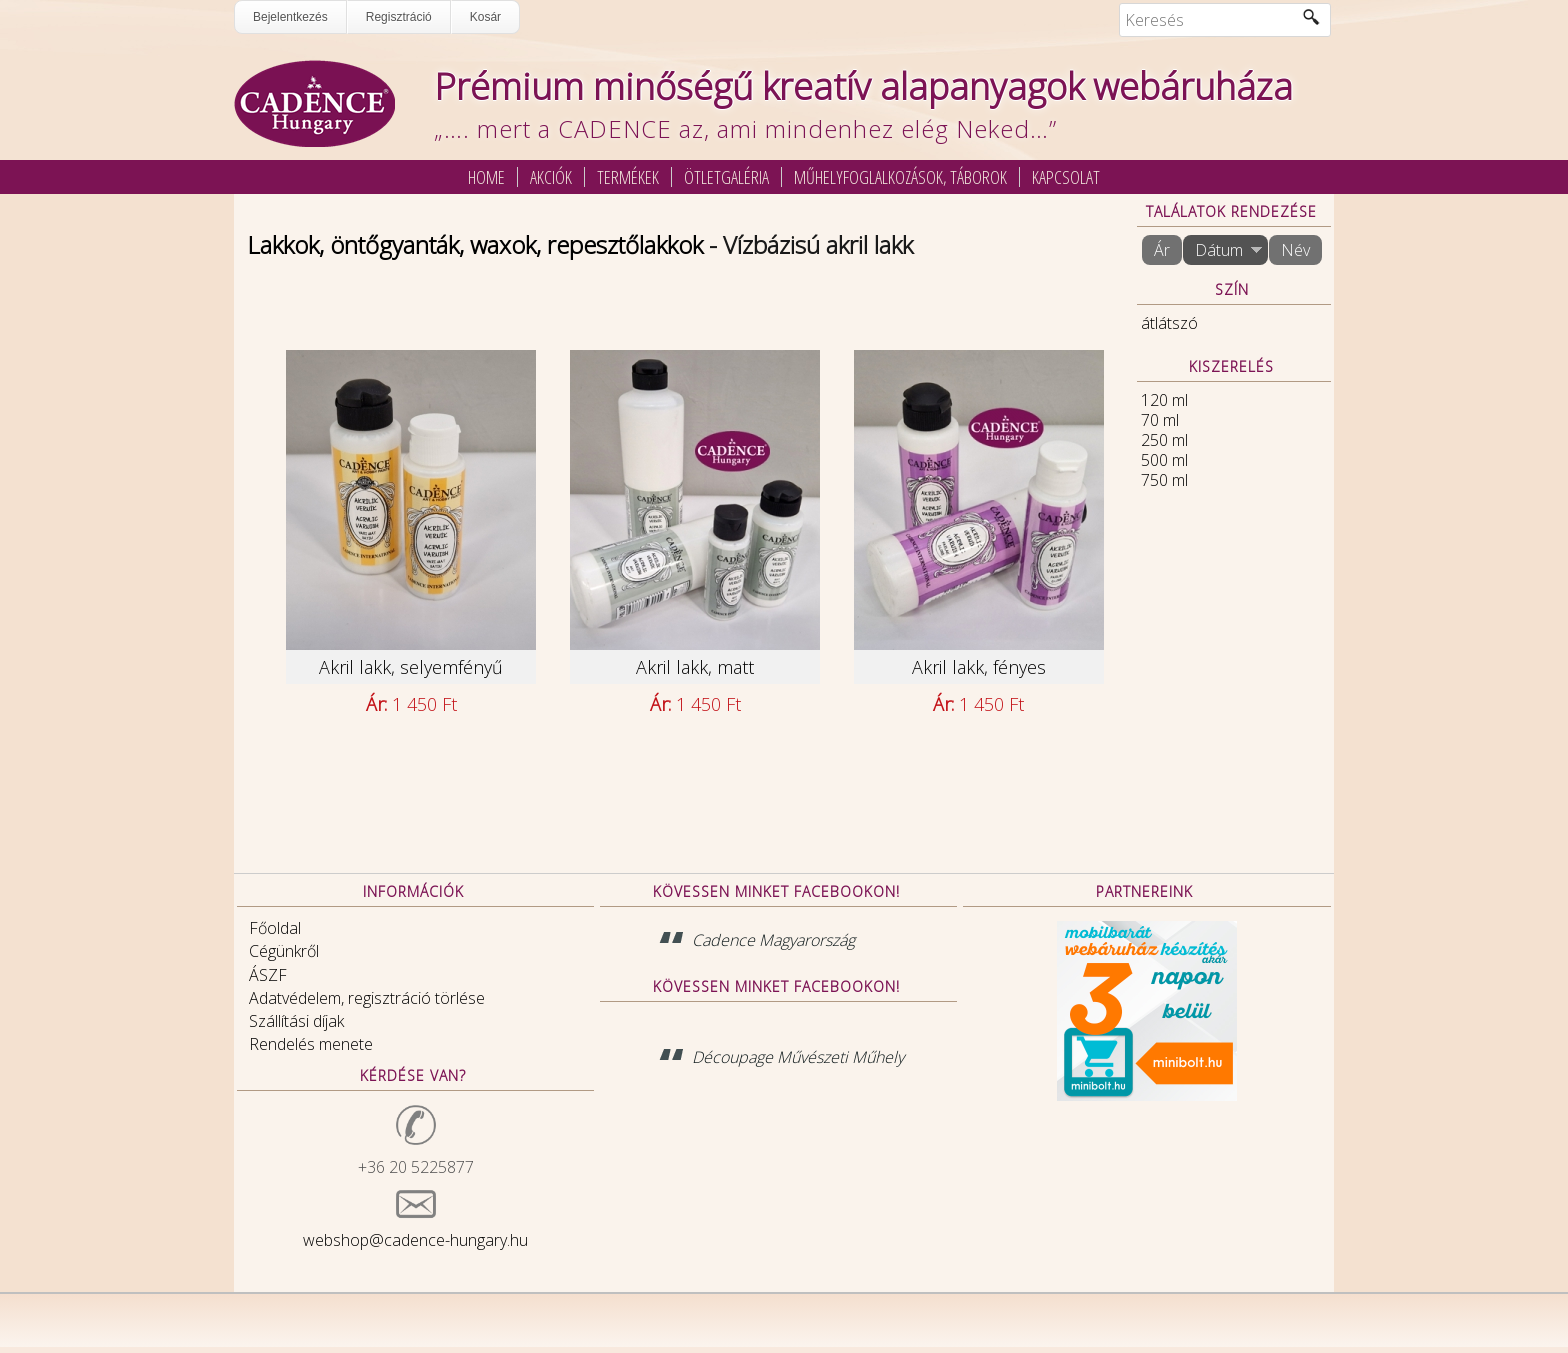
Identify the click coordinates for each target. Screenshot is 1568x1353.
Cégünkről (284, 951)
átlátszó (1169, 323)
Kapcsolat (1066, 177)
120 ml (1164, 400)
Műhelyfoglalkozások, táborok (900, 177)
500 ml (1164, 460)
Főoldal (275, 928)
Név (1295, 250)
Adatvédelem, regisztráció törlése (367, 998)
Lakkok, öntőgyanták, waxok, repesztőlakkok (475, 244)
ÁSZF (268, 975)
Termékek (628, 177)
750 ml (1164, 480)
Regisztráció (399, 17)
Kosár (485, 17)
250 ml (1164, 440)
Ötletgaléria (726, 177)
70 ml (1160, 420)
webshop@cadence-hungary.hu (415, 1240)
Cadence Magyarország (773, 940)
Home (486, 177)
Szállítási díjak (296, 1021)
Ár (1162, 250)
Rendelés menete (311, 1044)
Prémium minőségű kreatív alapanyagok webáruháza (863, 86)
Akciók (551, 177)
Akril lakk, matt (695, 667)
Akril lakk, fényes (979, 667)
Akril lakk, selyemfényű (411, 667)
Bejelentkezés (290, 17)
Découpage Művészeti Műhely (798, 1057)
